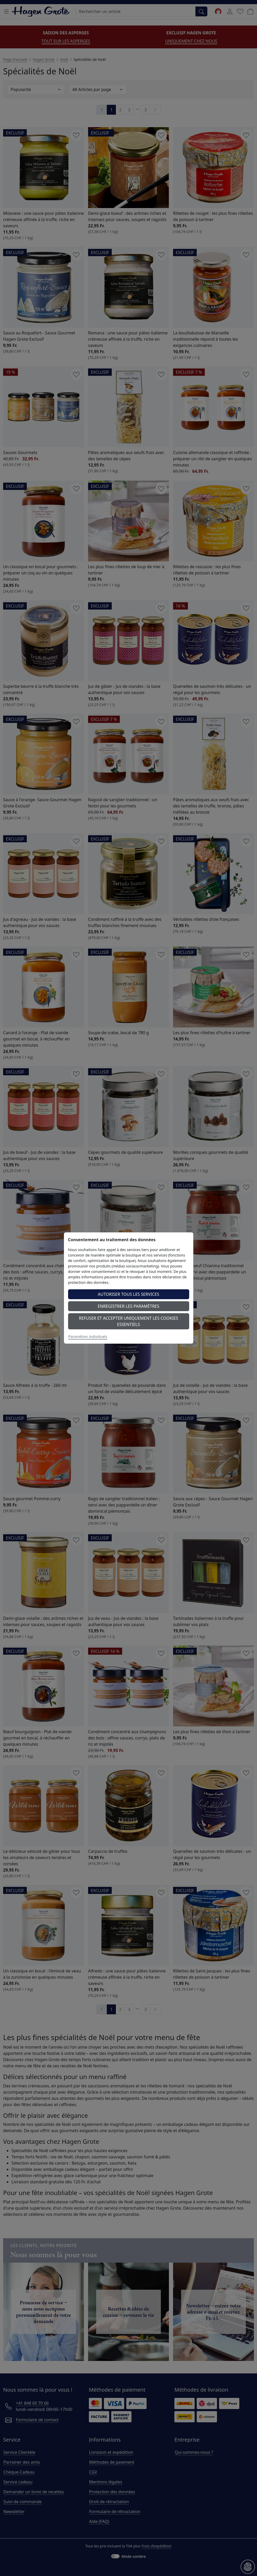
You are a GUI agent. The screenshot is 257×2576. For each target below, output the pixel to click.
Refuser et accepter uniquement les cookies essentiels (128, 1321)
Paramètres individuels (87, 1336)
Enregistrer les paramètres (128, 1306)
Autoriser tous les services (128, 1294)
